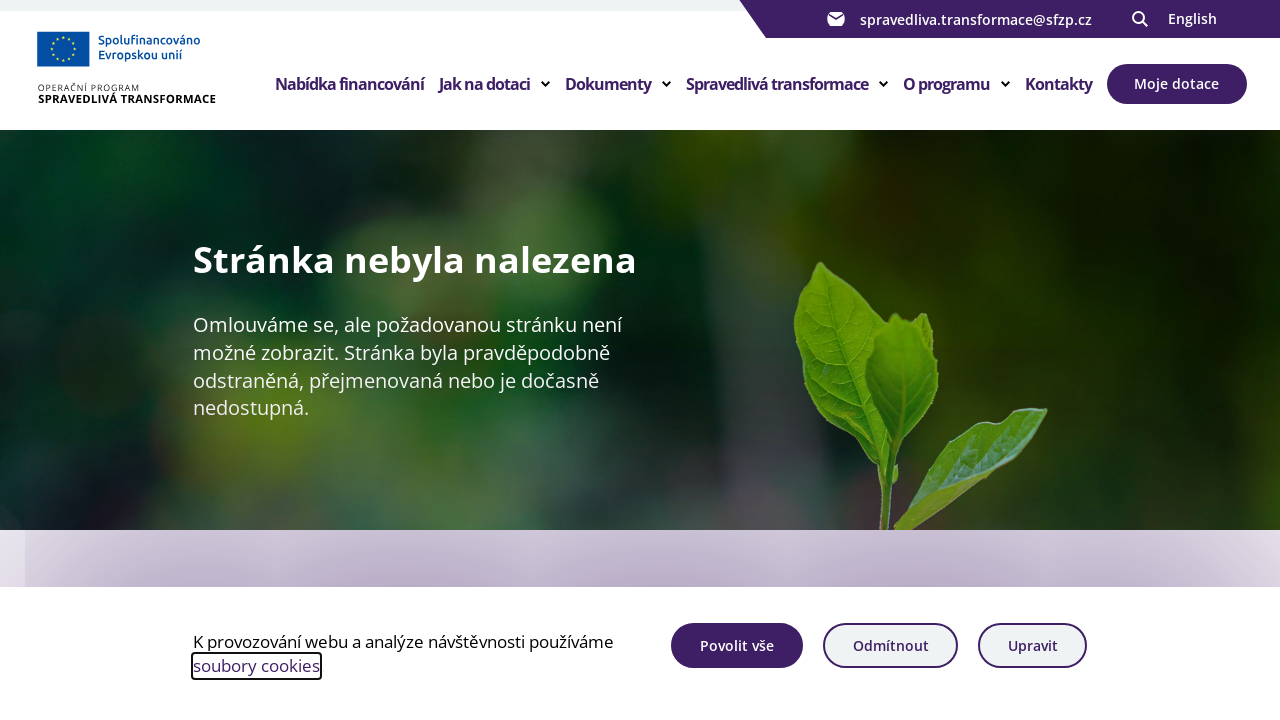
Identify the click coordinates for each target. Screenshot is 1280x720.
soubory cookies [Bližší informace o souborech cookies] (256, 665)
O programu (946, 84)
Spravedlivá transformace (777, 84)
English (1192, 18)
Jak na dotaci (484, 84)
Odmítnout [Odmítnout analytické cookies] (891, 645)
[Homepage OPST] (154, 71)
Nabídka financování (349, 84)
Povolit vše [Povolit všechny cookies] (737, 645)
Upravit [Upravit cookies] (1033, 645)
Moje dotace (1176, 83)
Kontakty (1058, 84)
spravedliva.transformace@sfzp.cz (957, 19)
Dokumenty (608, 84)
